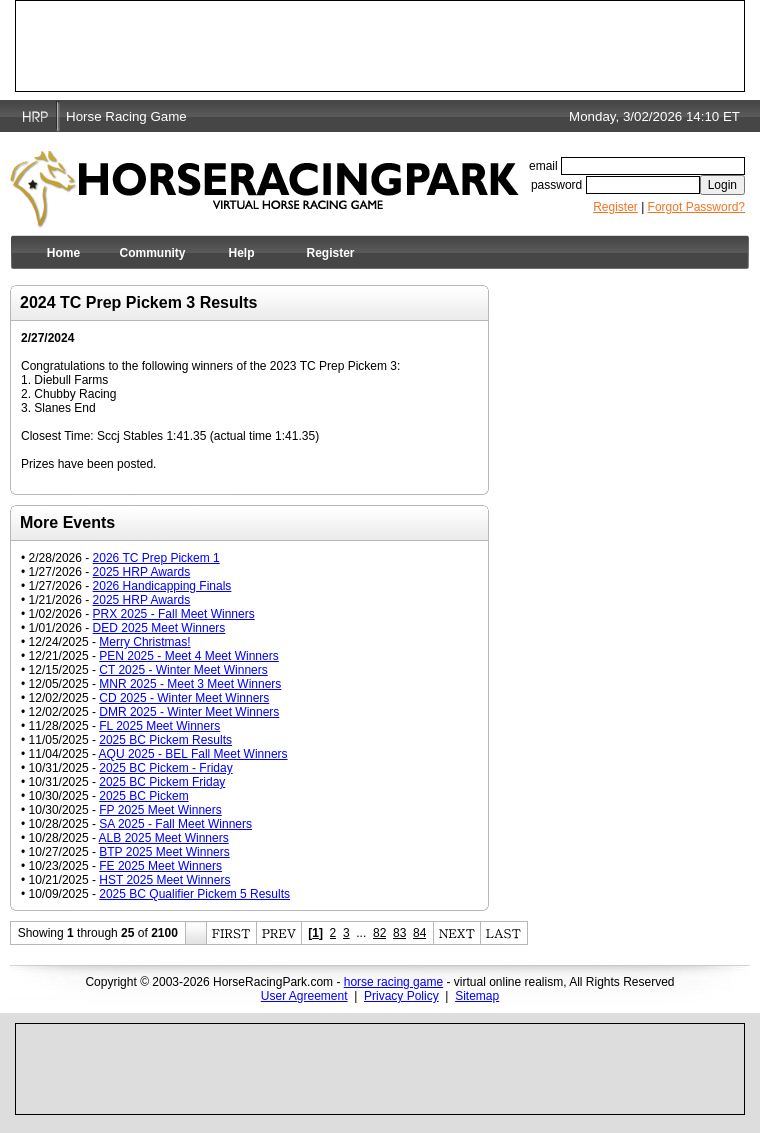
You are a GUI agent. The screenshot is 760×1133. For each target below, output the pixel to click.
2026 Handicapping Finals (162, 586)
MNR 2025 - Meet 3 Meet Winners (190, 684)
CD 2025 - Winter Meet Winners (184, 698)
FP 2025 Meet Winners (160, 810)
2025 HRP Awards (142, 572)
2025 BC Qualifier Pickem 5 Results (194, 894)
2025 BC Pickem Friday (162, 782)
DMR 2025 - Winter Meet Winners (189, 712)
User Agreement (304, 996)
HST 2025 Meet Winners (164, 880)
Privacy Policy (401, 996)
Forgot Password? (696, 207)
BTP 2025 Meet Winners (164, 852)
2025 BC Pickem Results (165, 740)
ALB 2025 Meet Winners (164, 838)
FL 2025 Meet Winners (159, 726)
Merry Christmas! (144, 642)
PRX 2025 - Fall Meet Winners (174, 614)
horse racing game (393, 982)
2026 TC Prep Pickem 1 (156, 558)
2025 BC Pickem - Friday (165, 768)
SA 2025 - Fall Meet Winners (175, 824)
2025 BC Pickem (143, 796)
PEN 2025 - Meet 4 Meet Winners (188, 656)
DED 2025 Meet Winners (159, 628)
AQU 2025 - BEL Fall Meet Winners (193, 754)
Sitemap (477, 996)
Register (615, 207)
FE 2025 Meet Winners (160, 866)
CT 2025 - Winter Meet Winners (183, 670)
